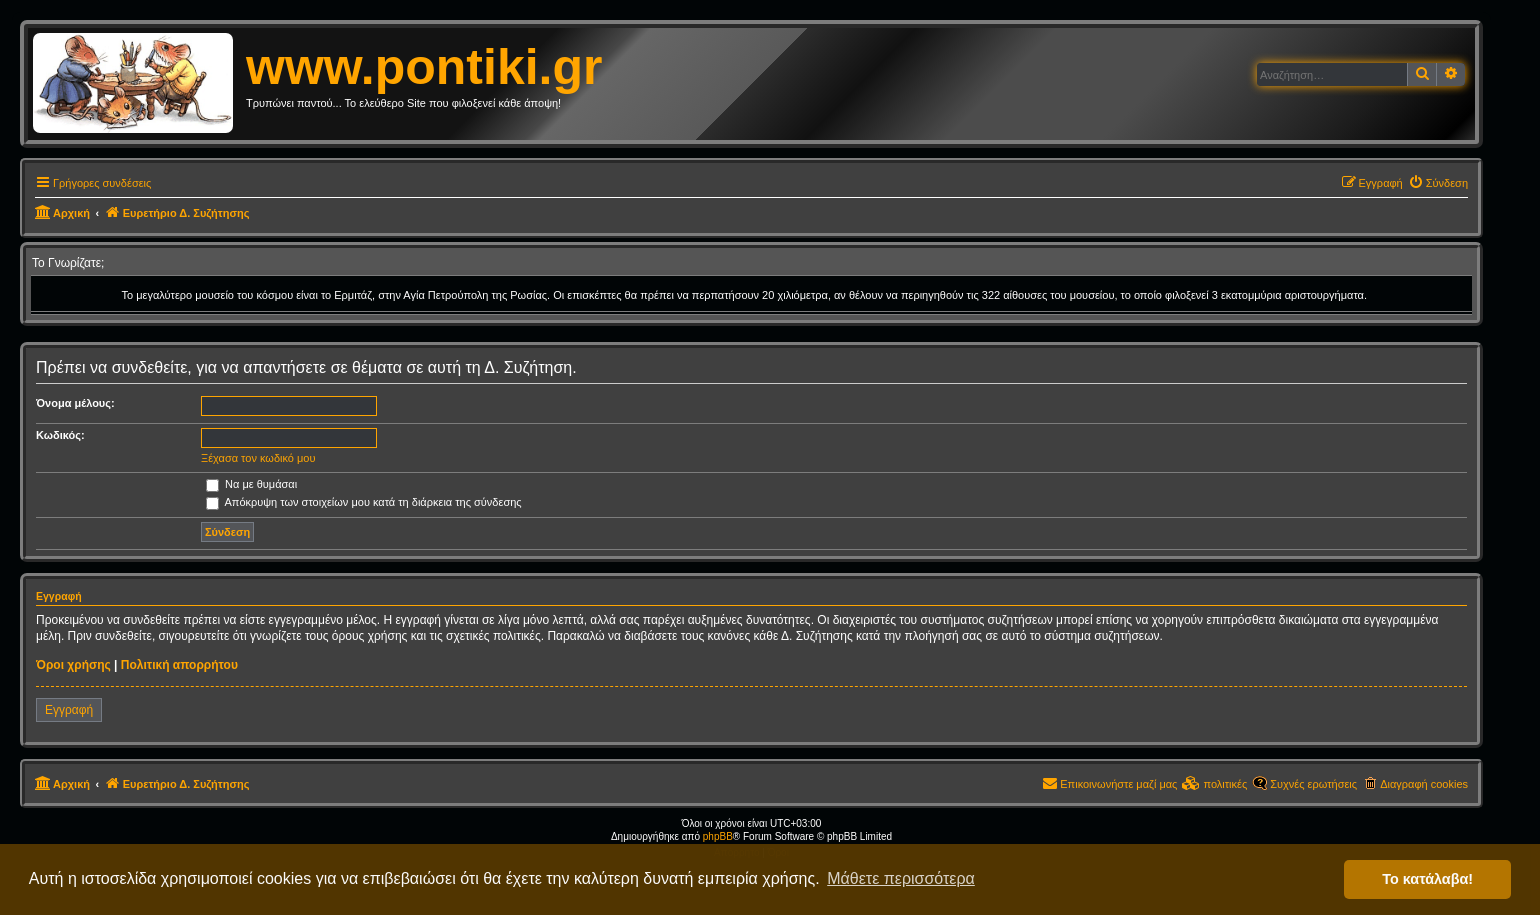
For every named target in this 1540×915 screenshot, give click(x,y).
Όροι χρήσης (73, 665)
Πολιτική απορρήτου (179, 665)
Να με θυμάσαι (251, 484)
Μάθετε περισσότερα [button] (901, 878)
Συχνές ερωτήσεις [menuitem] (1313, 784)
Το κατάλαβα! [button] (1427, 879)
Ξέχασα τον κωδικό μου (258, 458)
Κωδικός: (60, 435)
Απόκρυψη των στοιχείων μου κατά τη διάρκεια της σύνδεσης (364, 502)
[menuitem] (1438, 183)
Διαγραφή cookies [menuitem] (1424, 784)
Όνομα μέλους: (75, 403)
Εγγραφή (69, 710)
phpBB (718, 836)
